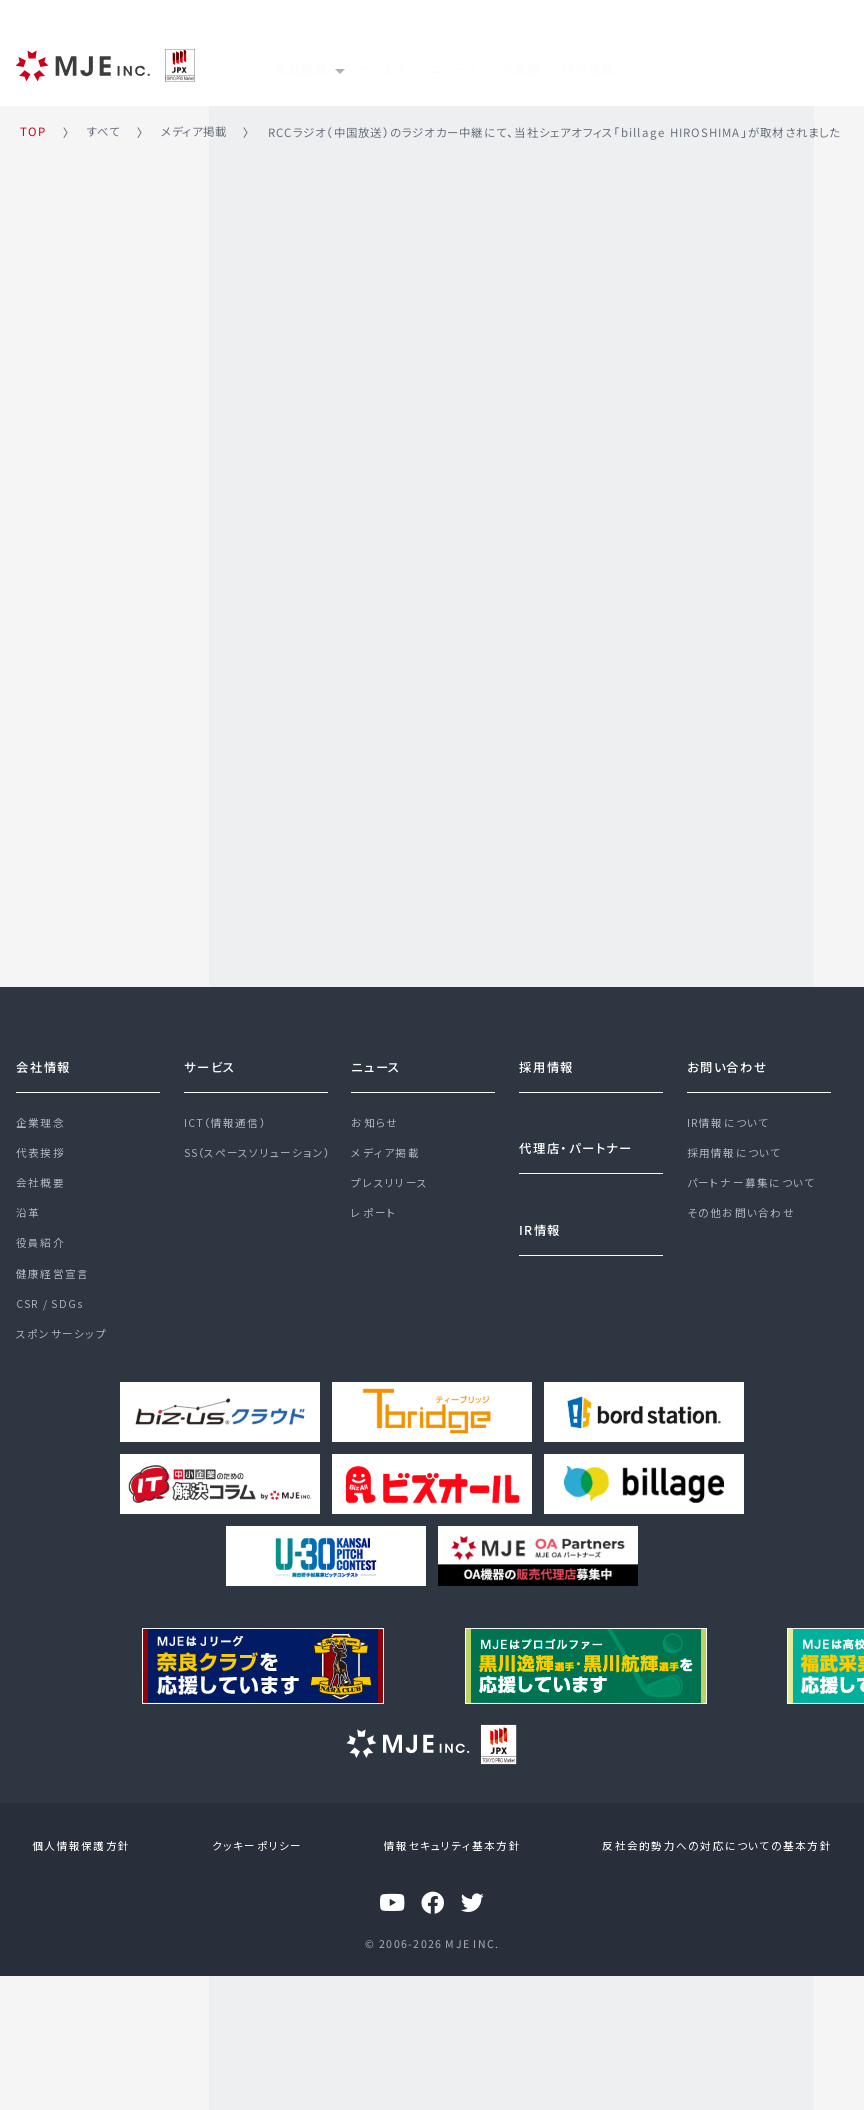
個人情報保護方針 (90, 1844)
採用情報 (694, 62)
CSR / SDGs (49, 1307)
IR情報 (602, 62)
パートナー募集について (751, 1176)
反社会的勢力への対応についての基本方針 (708, 1844)
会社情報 (43, 1055)
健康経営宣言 (52, 1274)
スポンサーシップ (61, 1340)
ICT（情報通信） (225, 1111)
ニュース (514, 62)
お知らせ (374, 1111)
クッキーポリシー (259, 1844)
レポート (374, 1209)
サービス (419, 62)
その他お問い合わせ (741, 1209)
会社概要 (40, 1176)
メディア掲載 (385, 1144)
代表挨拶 (40, 1144)
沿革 (28, 1209)
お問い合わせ (727, 1055)
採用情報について (734, 1144)
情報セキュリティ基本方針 (449, 1844)
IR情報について (728, 1111)
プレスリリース (389, 1176)
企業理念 (40, 1111)
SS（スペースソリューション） (257, 1144)
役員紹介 (40, 1242)
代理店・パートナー (576, 1136)
